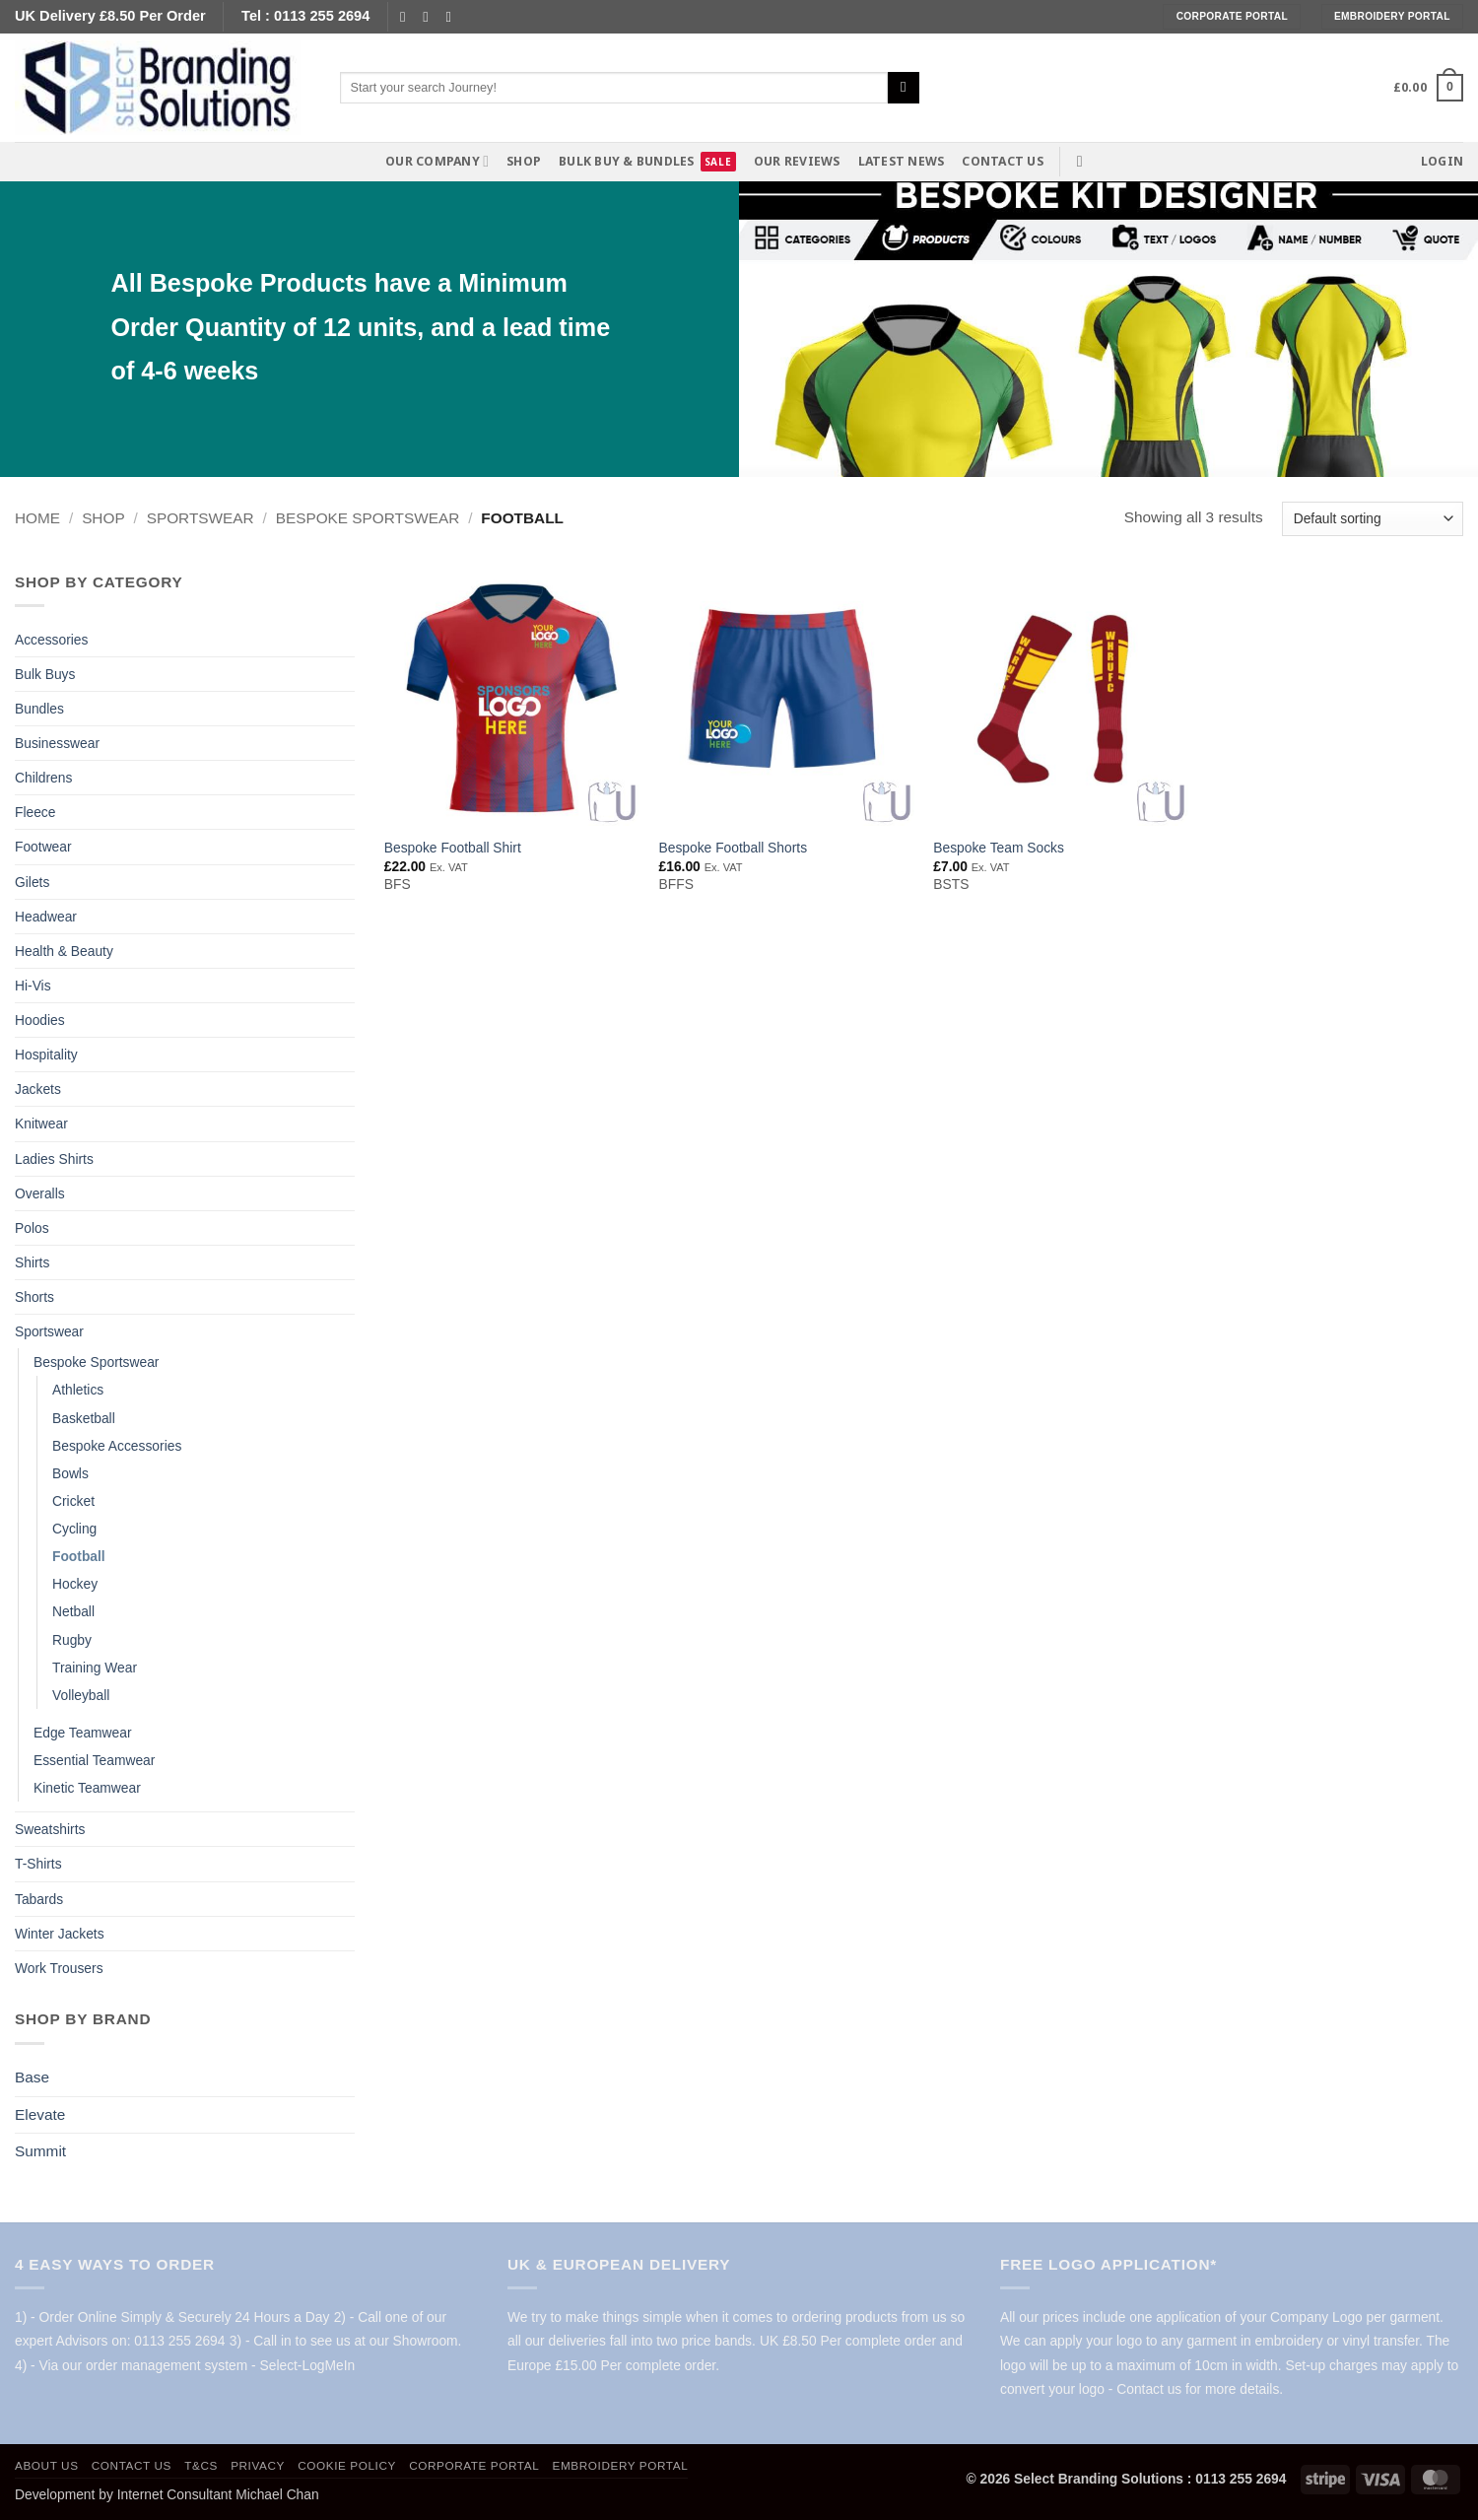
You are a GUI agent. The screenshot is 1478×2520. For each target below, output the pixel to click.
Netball (73, 1611)
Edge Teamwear (83, 1732)
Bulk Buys (45, 674)
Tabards (39, 1899)
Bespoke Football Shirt (452, 847)
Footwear (43, 846)
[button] (1428, 87)
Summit (40, 2151)
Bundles (39, 708)
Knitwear (41, 1123)
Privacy (258, 2465)
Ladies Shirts (54, 1159)
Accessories (51, 639)
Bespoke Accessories (116, 1446)
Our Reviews (797, 161)
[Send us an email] (430, 17)
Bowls (70, 1473)
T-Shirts (38, 1864)
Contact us (1002, 161)
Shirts (32, 1262)
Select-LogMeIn (307, 2365)
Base (32, 2077)
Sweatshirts (50, 1829)
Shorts (34, 1297)
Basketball (83, 1418)
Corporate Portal (474, 2465)
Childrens (43, 777)
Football (78, 1556)
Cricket (73, 1501)
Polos (32, 1228)
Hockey (75, 1584)
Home (37, 518)
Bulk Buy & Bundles (626, 161)
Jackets (38, 1089)
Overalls (40, 1193)
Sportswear (200, 518)
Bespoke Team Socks (998, 847)
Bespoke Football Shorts (733, 847)
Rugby (72, 1640)
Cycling (74, 1528)
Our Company (437, 161)
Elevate (40, 2114)
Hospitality (46, 1054)
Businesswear (57, 743)
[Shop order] (1372, 519)
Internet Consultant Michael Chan (218, 2494)
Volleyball (80, 1695)
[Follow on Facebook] (407, 17)
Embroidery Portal (621, 2465)
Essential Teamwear (94, 1760)
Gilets (32, 882)
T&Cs (201, 2465)
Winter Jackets (59, 1933)
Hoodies (40, 1020)
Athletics (77, 1389)
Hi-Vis (33, 985)
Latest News (901, 161)
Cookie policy (347, 2465)
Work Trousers (59, 1968)
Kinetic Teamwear (87, 1788)
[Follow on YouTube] (453, 17)
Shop (523, 161)
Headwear (46, 916)
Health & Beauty (64, 951)
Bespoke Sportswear (368, 518)
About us (47, 2465)
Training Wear (94, 1667)
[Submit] (903, 87)
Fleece (35, 812)
